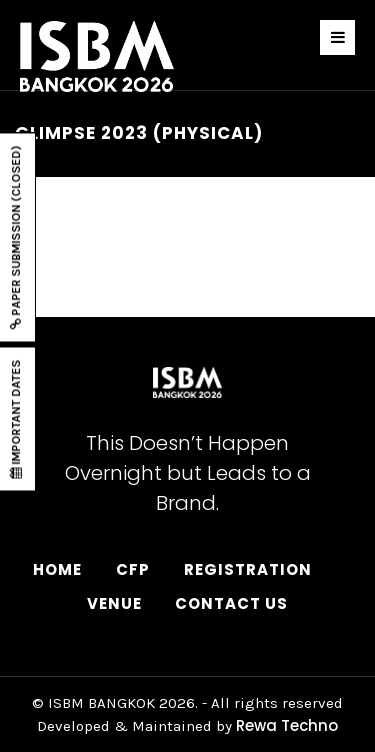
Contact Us (231, 603)
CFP (133, 569)
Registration (248, 569)
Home (57, 569)
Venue (114, 603)
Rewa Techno (287, 725)
